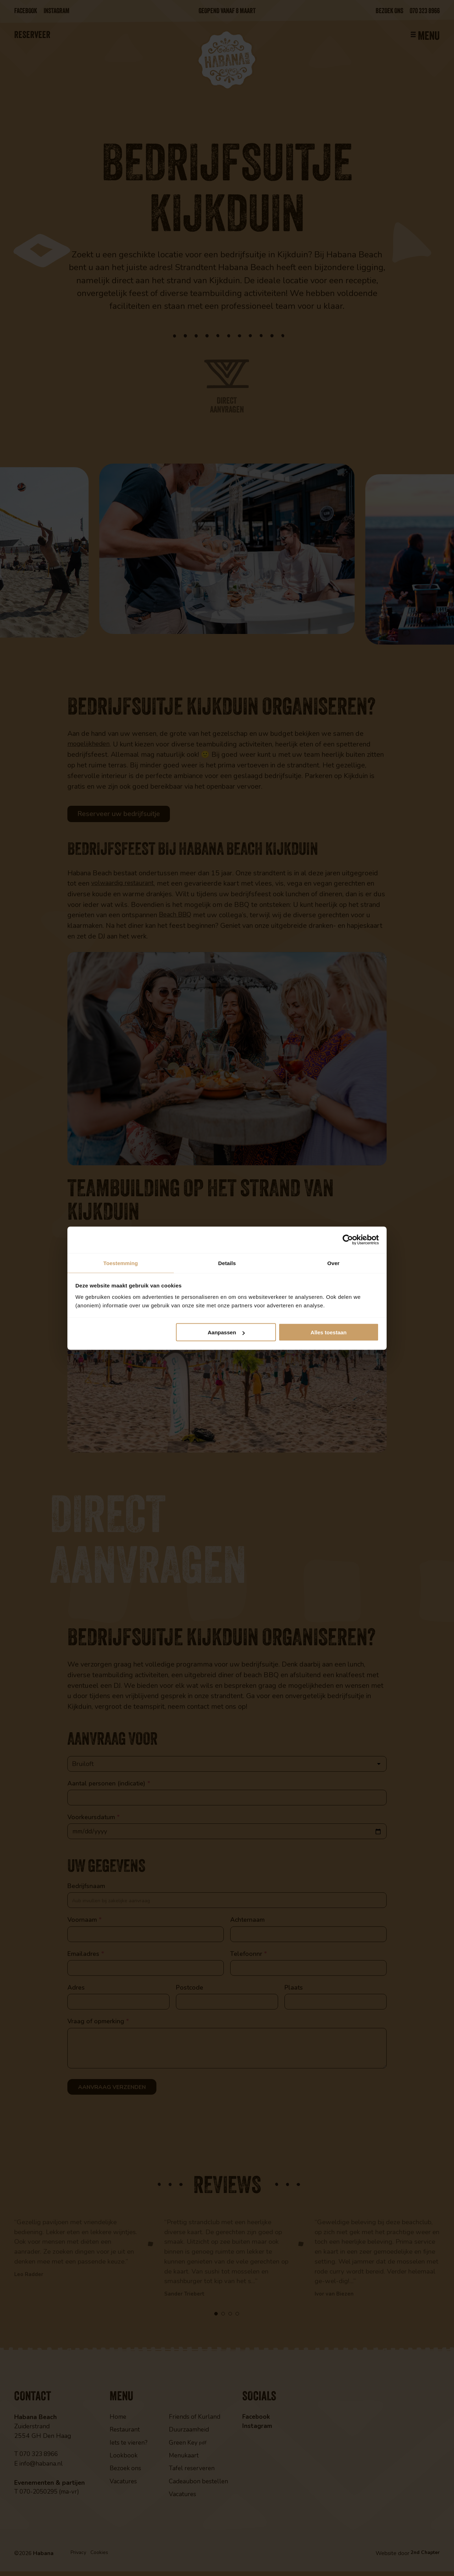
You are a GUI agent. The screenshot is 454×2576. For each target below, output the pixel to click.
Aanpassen (226, 1333)
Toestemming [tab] (120, 1262)
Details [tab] (227, 1262)
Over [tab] (333, 1262)
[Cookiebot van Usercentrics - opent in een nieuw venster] (348, 1239)
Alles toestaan (329, 1333)
